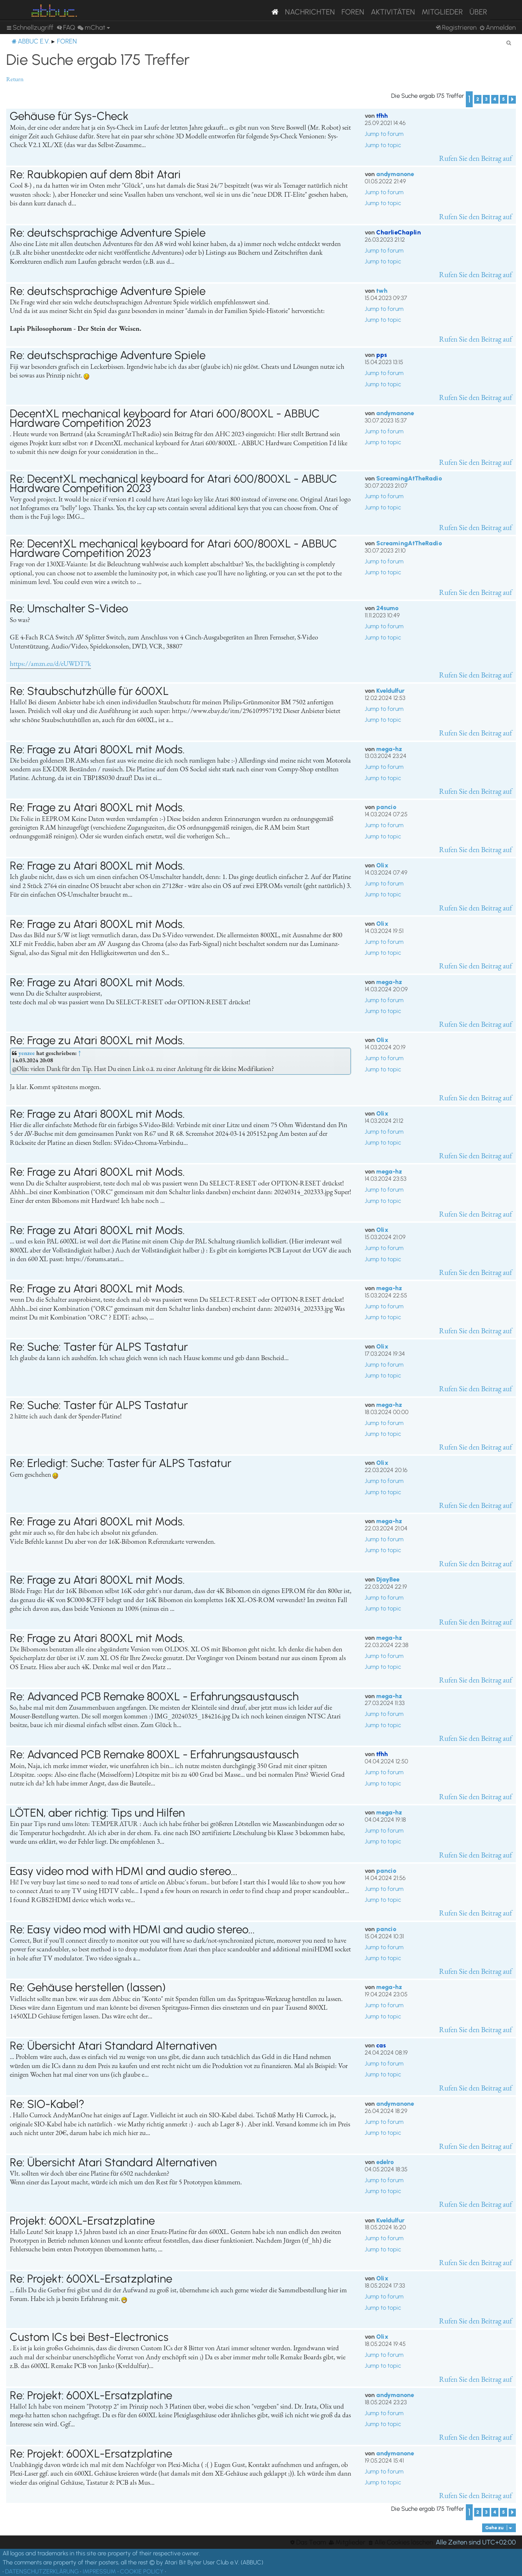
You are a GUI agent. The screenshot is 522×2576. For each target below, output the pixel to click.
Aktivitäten (393, 11)
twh (382, 290)
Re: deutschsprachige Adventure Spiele (108, 232)
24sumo (387, 608)
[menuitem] (66, 27)
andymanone (395, 174)
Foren (352, 11)
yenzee (26, 1053)
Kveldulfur (390, 690)
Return (15, 79)
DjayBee (387, 1579)
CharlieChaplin (398, 232)
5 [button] (503, 99)
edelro (385, 2162)
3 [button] (486, 99)
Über (478, 11)
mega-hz (389, 749)
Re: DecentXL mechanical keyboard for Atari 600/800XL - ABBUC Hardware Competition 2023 (173, 483)
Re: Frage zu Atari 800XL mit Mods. (97, 749)
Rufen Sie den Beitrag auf (475, 158)
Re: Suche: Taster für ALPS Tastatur (99, 1346)
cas (381, 2045)
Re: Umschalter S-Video (69, 608)
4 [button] (494, 99)
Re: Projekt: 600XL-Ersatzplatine (91, 2278)
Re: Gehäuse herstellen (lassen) (88, 1987)
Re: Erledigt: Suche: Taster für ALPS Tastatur (120, 1463)
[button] (512, 100)
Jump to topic (383, 145)
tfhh (382, 115)
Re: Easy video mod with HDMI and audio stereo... (132, 1929)
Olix (382, 865)
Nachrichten (310, 11)
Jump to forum (384, 133)
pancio (386, 807)
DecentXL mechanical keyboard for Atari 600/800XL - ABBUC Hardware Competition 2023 (165, 418)
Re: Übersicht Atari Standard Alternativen (113, 2045)
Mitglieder (442, 11)
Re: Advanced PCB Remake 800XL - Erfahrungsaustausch (154, 1696)
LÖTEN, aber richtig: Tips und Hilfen (97, 1812)
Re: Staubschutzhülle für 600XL (89, 691)
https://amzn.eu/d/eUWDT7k (50, 663)
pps (381, 354)
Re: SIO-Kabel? (47, 2104)
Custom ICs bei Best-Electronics (89, 2337)
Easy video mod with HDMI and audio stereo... (123, 1871)
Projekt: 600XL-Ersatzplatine (82, 2220)
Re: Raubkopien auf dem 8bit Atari (95, 174)
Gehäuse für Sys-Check (69, 116)
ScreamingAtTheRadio (409, 478)
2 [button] (477, 99)
